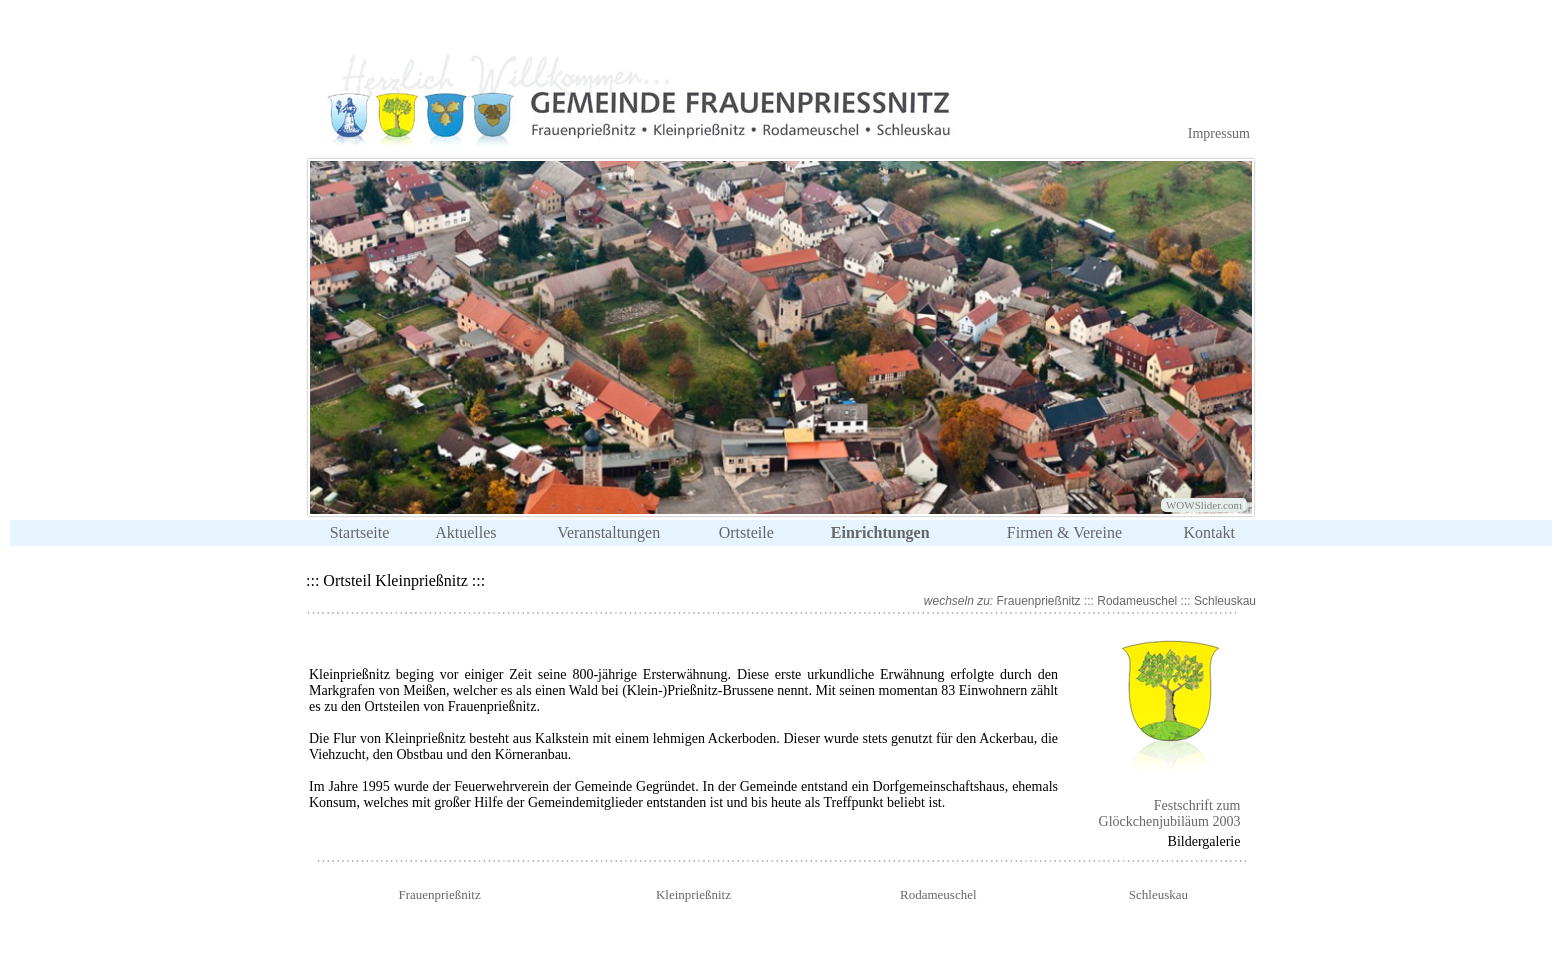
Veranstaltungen (608, 532)
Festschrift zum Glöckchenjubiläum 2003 (1170, 813)
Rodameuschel (1137, 601)
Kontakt (1209, 532)
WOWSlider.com (1204, 505)
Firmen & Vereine (1064, 532)
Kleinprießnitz (693, 894)
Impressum (1219, 133)
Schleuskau (1225, 601)
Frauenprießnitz (1039, 601)
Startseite (360, 532)
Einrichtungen (880, 532)
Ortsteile (746, 532)
